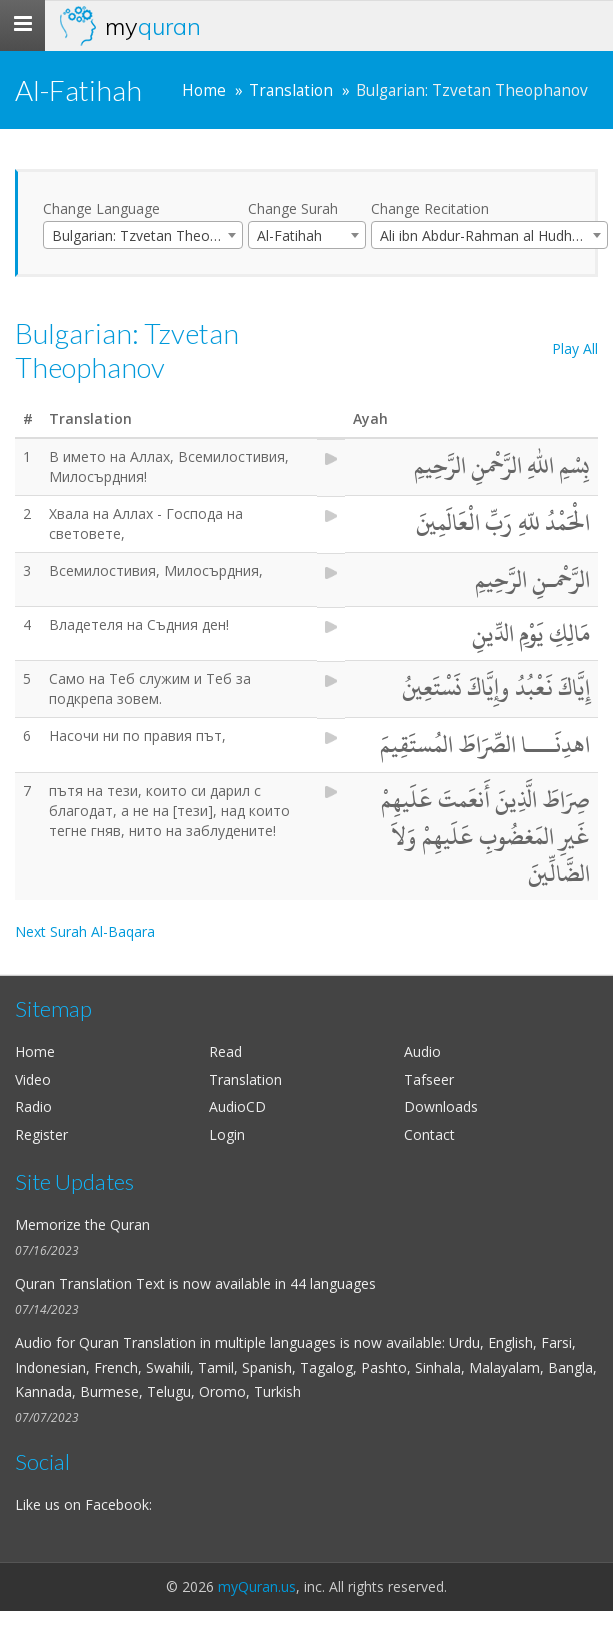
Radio (33, 1106)
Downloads (441, 1106)
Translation (291, 90)
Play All (575, 348)
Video (33, 1079)
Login (227, 1134)
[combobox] (143, 235)
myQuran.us (257, 1586)
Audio (422, 1051)
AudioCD (237, 1106)
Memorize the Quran (82, 1224)
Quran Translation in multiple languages (207, 1342)
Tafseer (429, 1079)
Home (204, 90)
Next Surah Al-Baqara (85, 931)
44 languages (333, 1283)
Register (41, 1134)
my (153, 26)
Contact (429, 1134)
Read (225, 1051)
